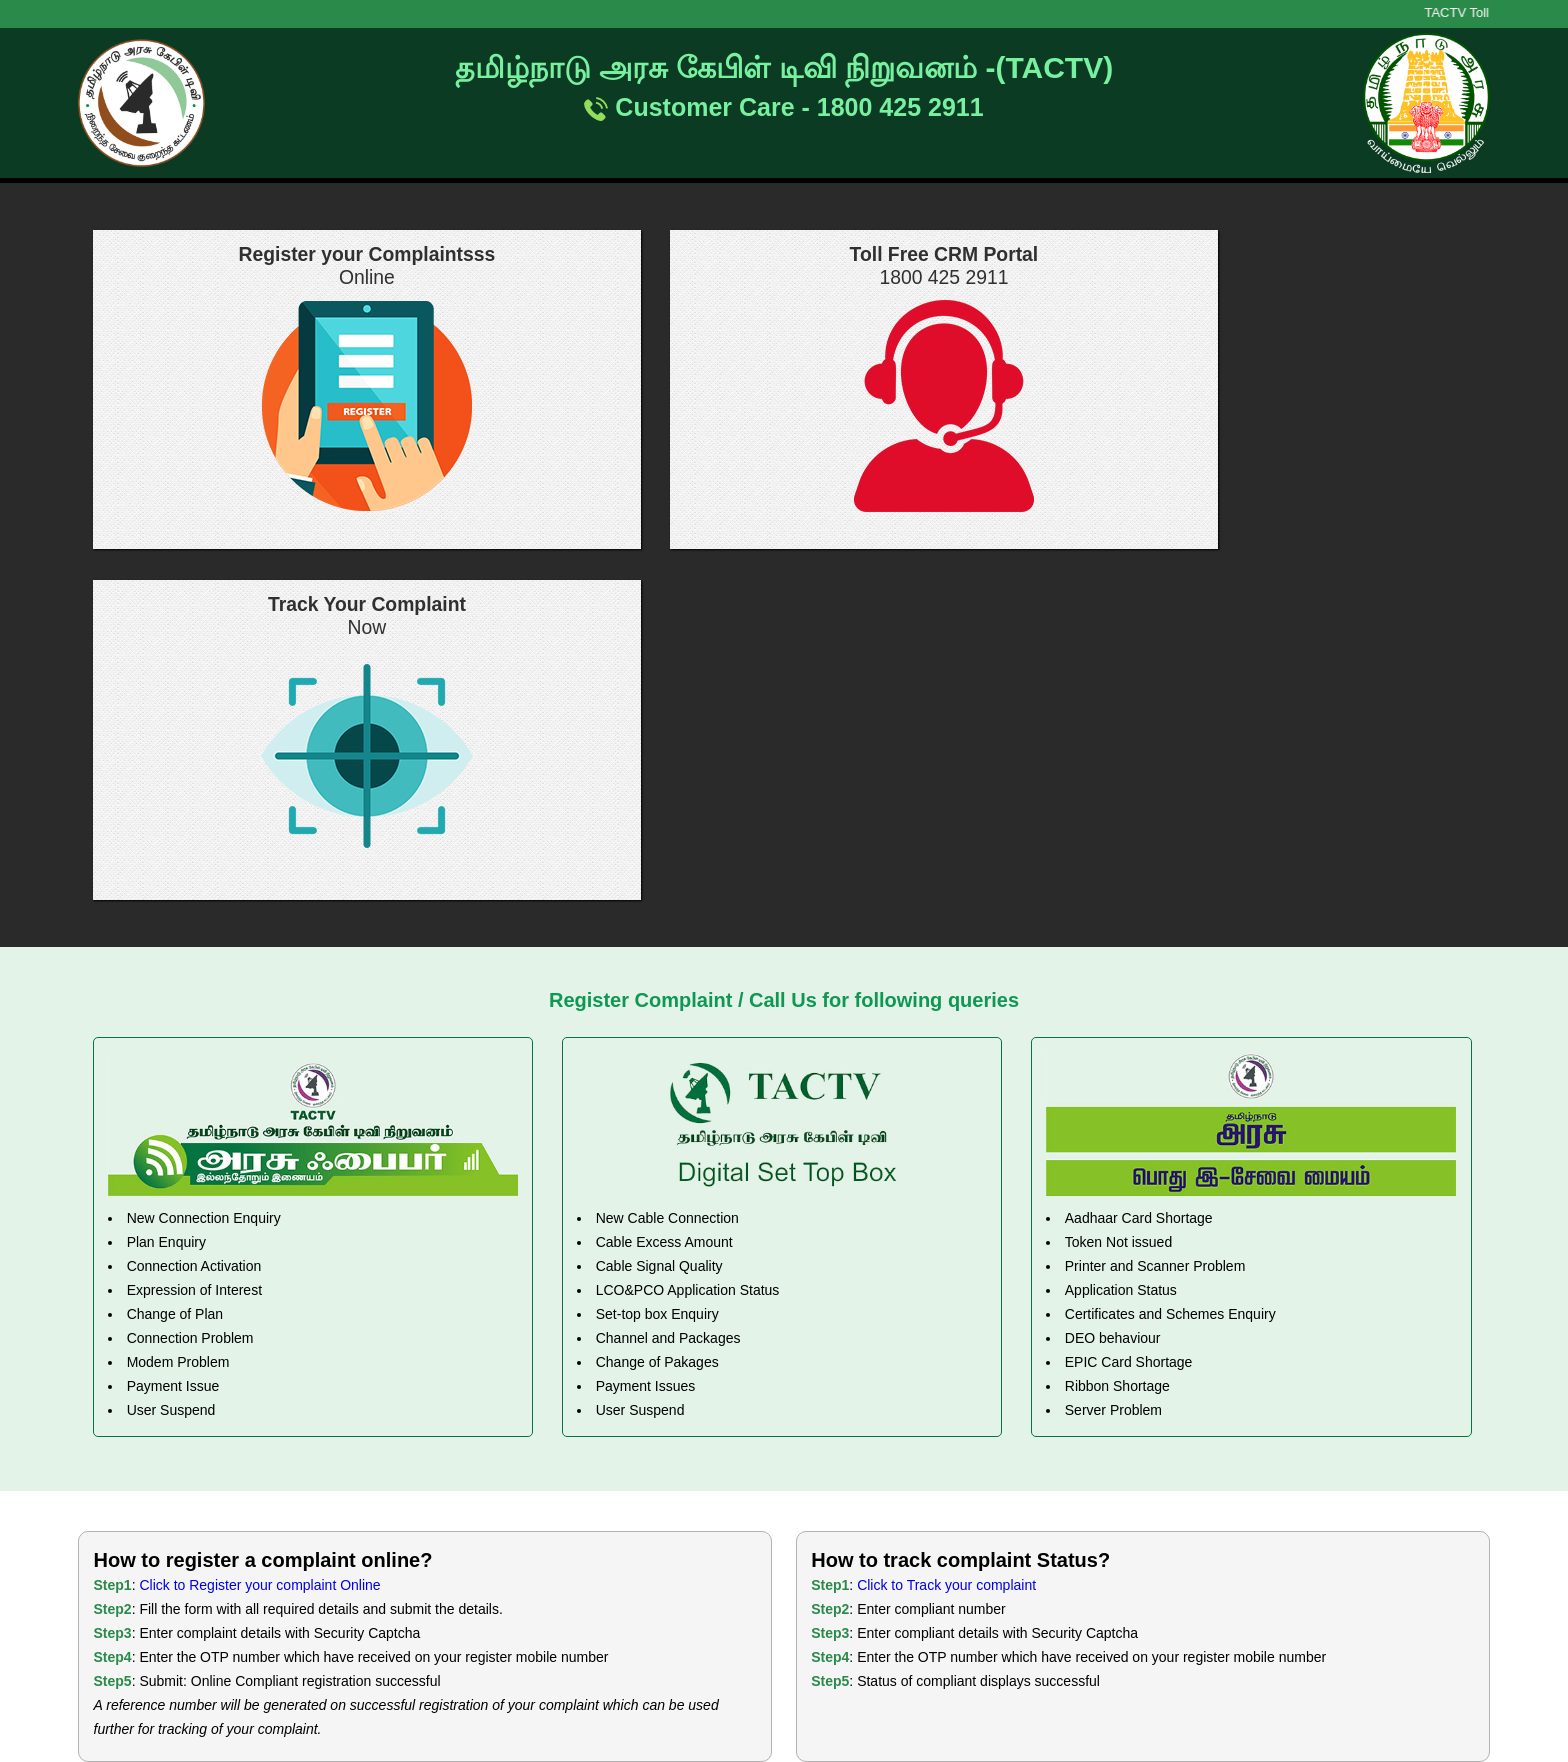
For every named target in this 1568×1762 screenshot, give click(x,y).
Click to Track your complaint (946, 1235)
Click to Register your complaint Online (259, 1235)
